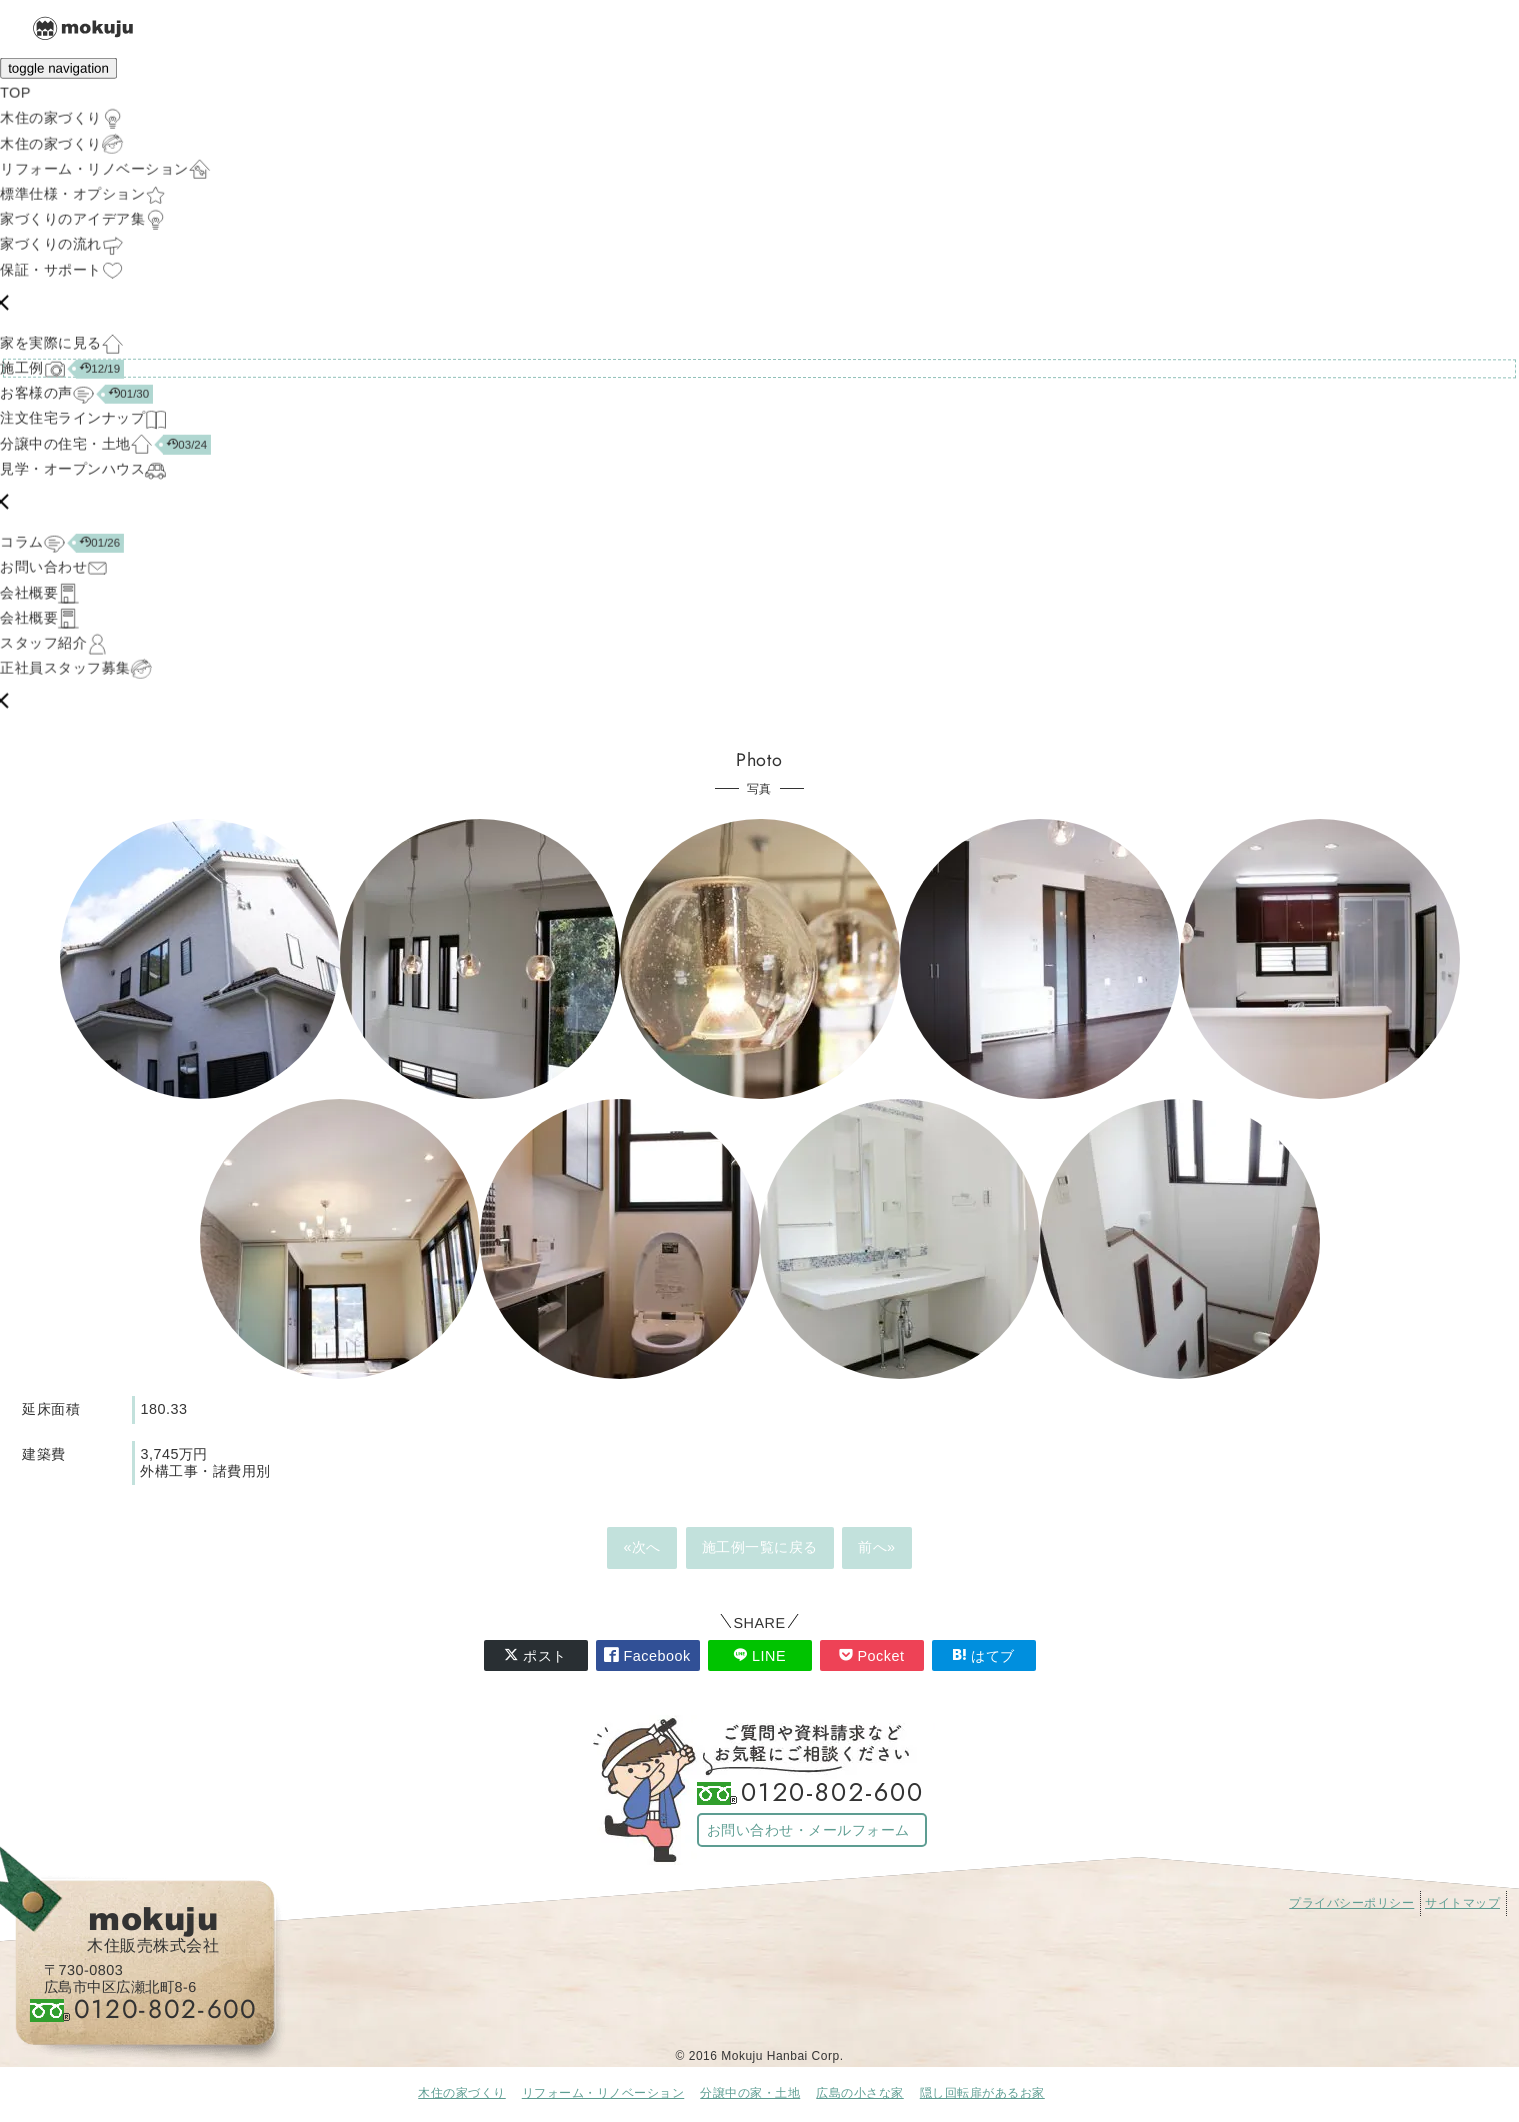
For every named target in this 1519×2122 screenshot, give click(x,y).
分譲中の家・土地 (750, 2093)
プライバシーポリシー (1351, 1903)
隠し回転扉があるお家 (982, 2093)
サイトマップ (1462, 1903)
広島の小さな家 (860, 2093)
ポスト (535, 1655)
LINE (759, 1655)
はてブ (983, 1655)
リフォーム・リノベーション (603, 2093)
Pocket (872, 1655)
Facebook (647, 1655)
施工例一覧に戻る (760, 1547)
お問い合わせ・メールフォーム (808, 1830)
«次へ (642, 1547)
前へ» (877, 1547)
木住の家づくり (462, 2093)
